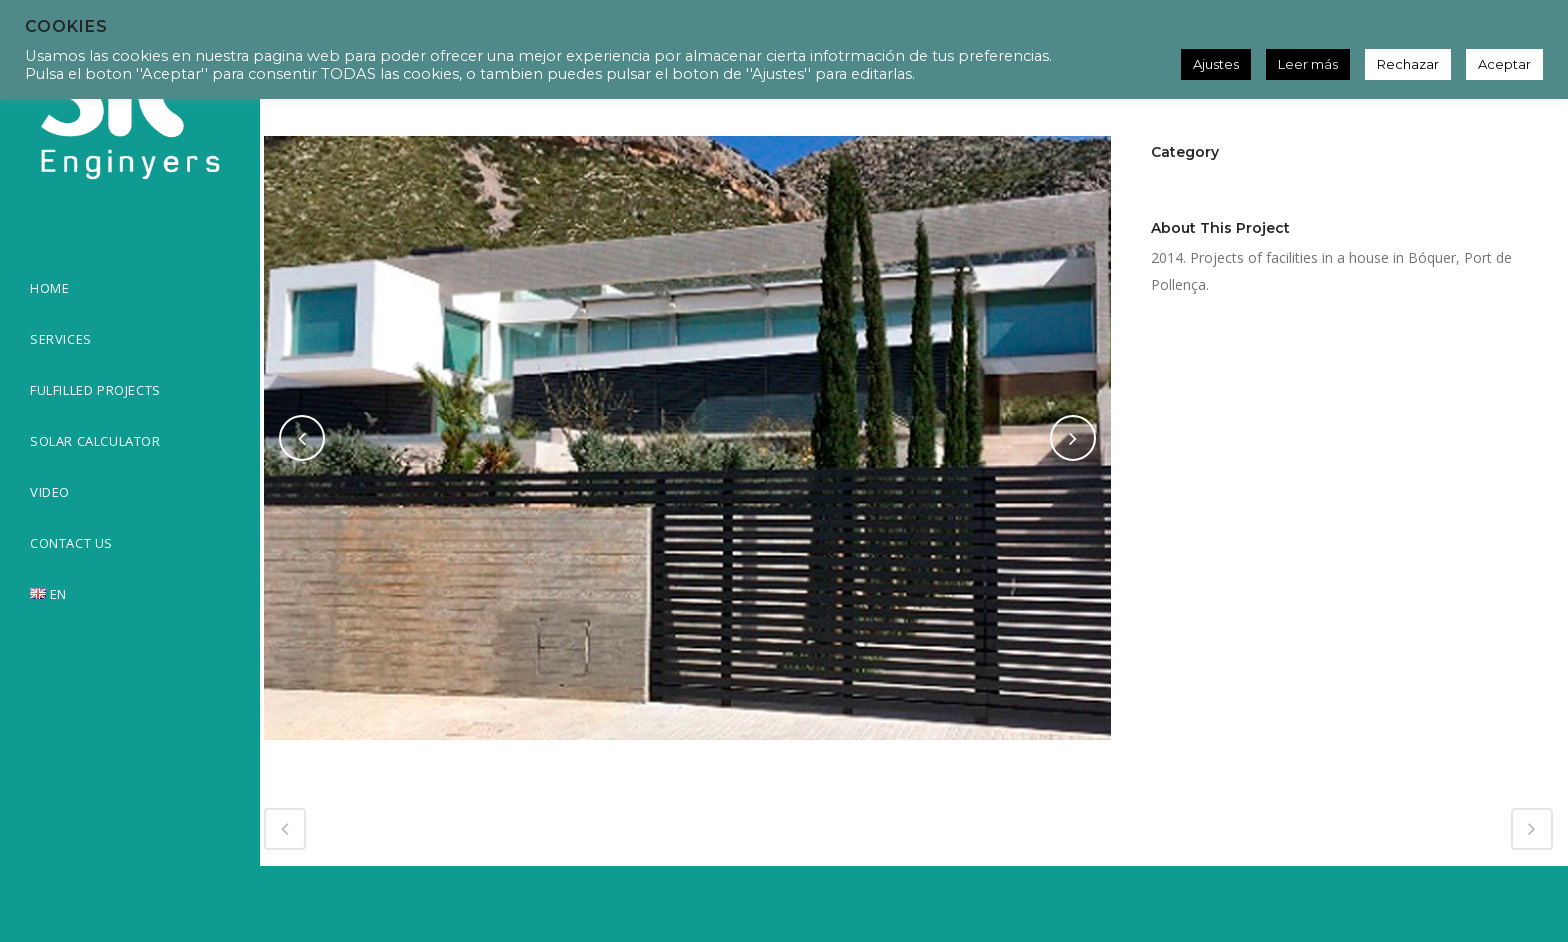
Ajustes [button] (1216, 64)
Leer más (1308, 64)
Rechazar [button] (1408, 64)
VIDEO (50, 492)
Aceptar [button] (1504, 64)
